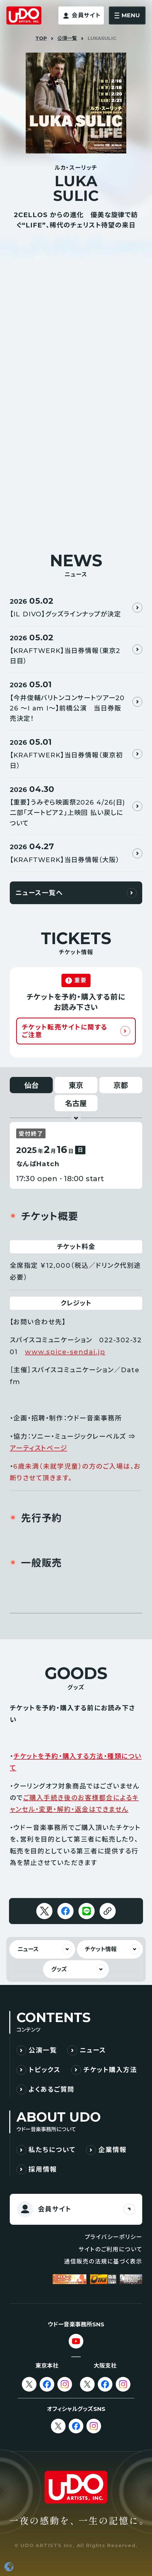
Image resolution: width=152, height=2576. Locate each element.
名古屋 (76, 1103)
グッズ (59, 1969)
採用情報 (43, 2169)
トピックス (45, 2070)
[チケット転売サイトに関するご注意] (76, 1031)
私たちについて (52, 2150)
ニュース (28, 1949)
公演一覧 (67, 38)
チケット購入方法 (110, 2070)
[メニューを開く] (127, 15)
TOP (41, 38)
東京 (76, 1085)
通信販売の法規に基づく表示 (103, 2261)
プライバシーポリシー (113, 2237)
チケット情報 (101, 1949)
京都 (120, 1085)
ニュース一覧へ (39, 893)
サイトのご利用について (110, 2249)
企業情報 (112, 2150)
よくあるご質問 (52, 2089)
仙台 (31, 1085)
